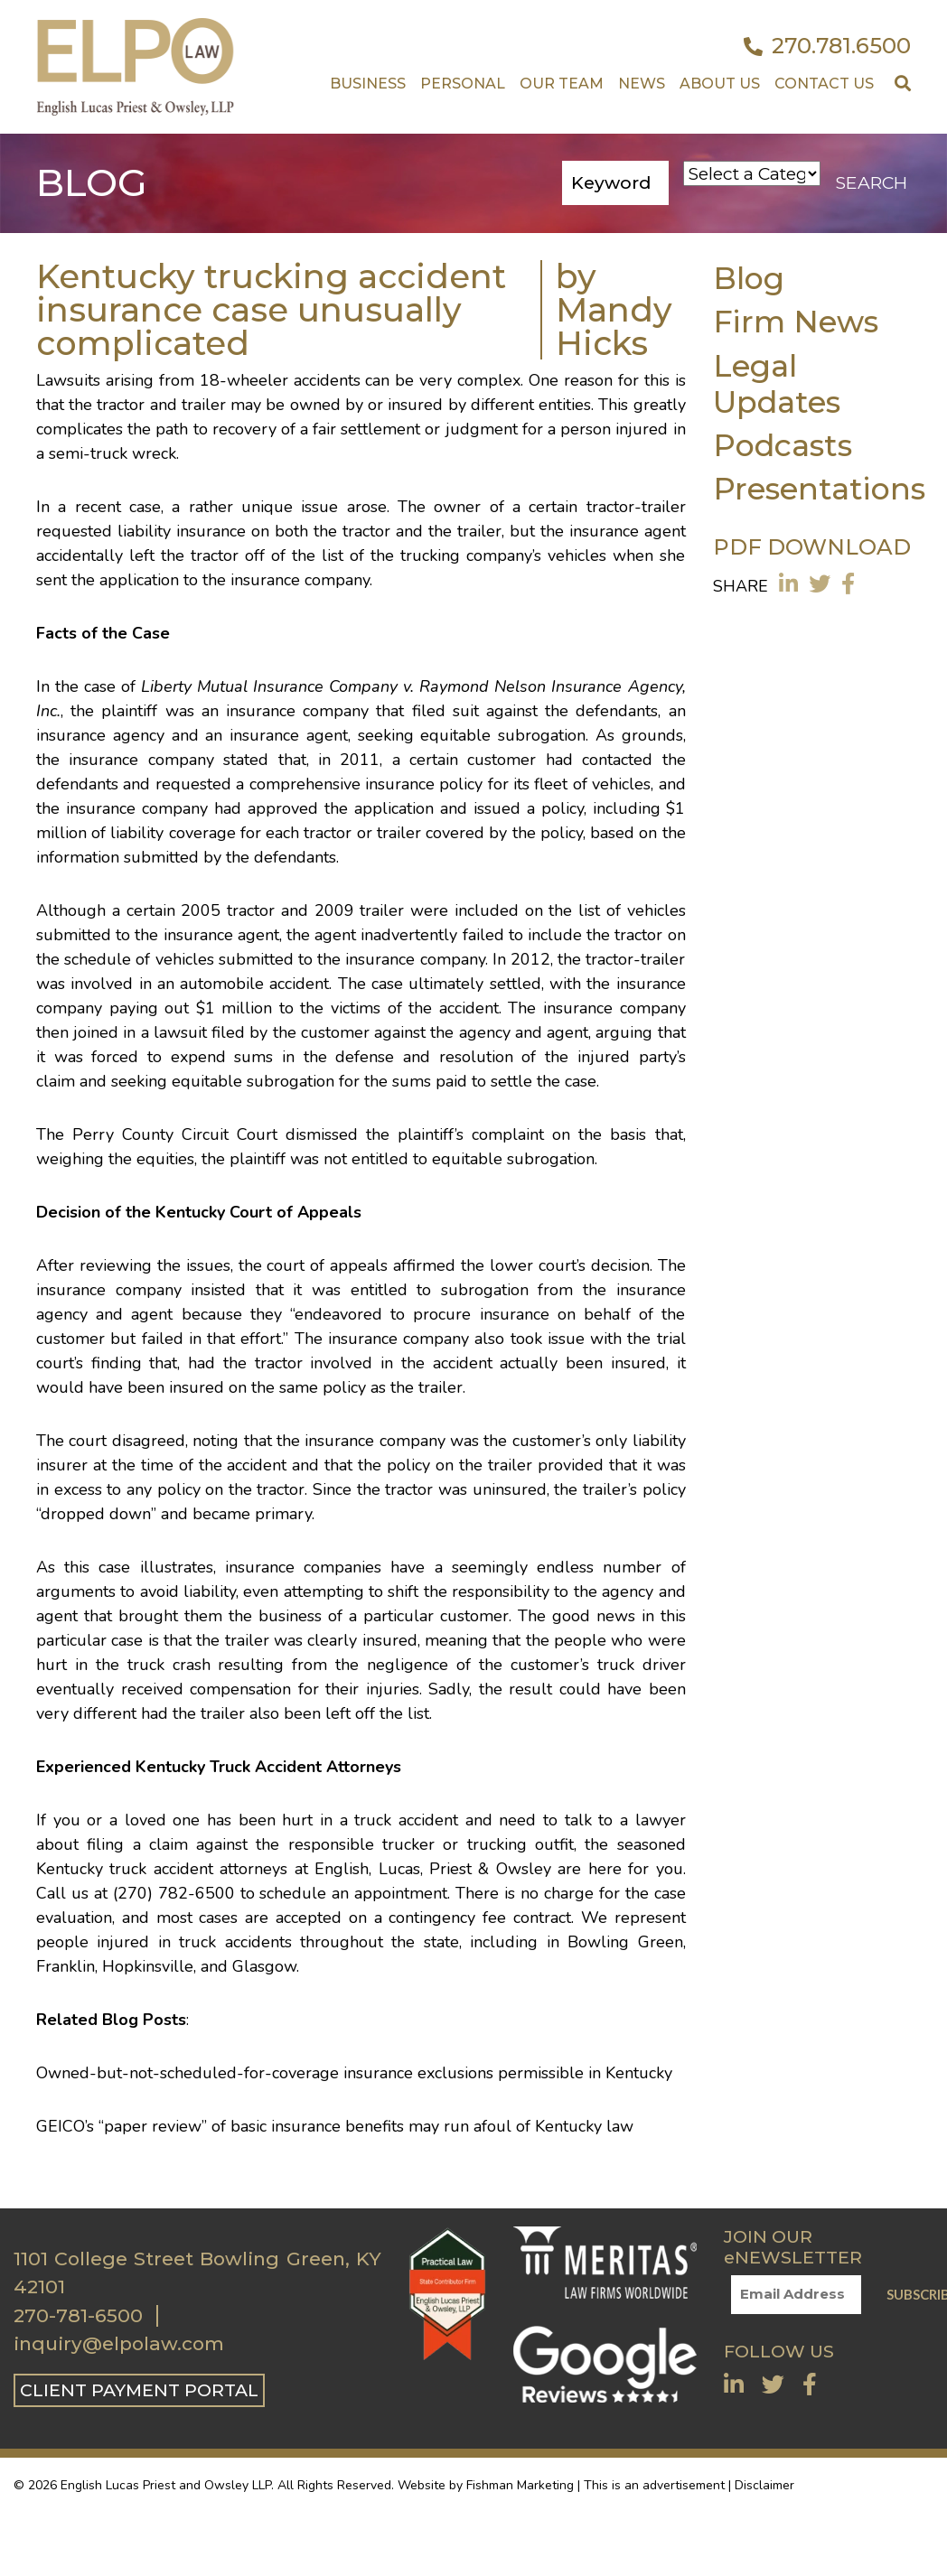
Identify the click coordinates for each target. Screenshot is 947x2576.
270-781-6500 (78, 2316)
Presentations (819, 488)
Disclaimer (764, 2485)
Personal (462, 83)
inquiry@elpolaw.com (119, 2344)
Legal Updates (776, 383)
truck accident (160, 1869)
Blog (748, 277)
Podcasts (782, 444)
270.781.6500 (827, 46)
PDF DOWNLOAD (812, 547)
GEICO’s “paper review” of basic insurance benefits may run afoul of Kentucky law (334, 2126)
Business (368, 83)
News (641, 83)
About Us (720, 83)
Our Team (562, 83)
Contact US (824, 83)
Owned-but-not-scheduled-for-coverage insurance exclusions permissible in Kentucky (354, 2073)
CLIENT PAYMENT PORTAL (139, 2390)
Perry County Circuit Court (174, 1134)
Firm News (795, 321)
